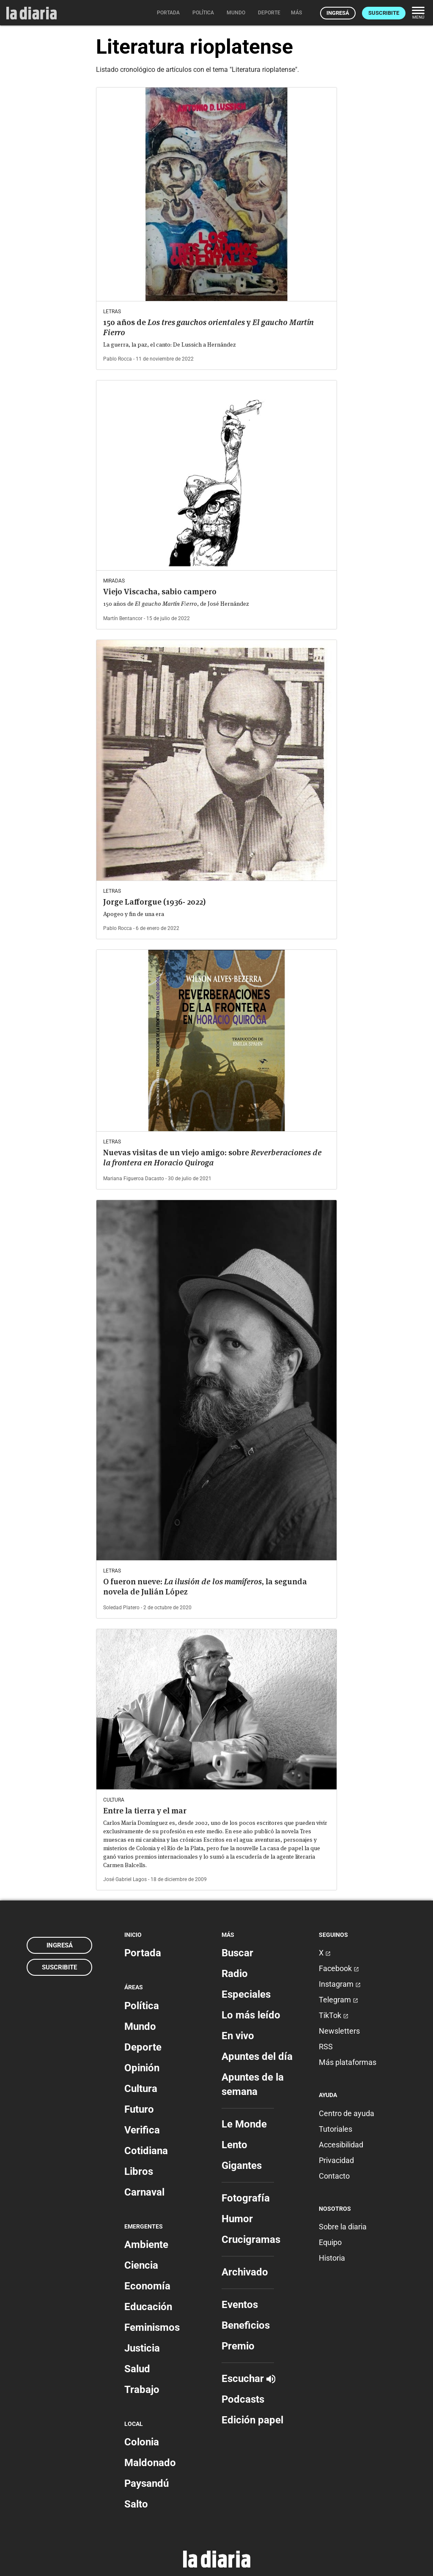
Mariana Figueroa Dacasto (133, 1178)
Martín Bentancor (123, 618)
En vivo (238, 2036)
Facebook (339, 1968)
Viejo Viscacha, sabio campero (159, 591)
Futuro (139, 2109)
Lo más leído (251, 2015)
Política (141, 2006)
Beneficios (246, 2325)
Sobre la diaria (343, 2226)
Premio (238, 2346)
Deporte (143, 2047)
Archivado (245, 2272)
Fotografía (246, 2198)
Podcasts (243, 2399)
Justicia (142, 2348)
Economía (147, 2286)
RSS (326, 2046)
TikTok (333, 2015)
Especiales (246, 1994)
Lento (234, 2145)
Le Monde (244, 2124)
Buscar (237, 1953)
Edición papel (252, 2420)
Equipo (330, 2242)
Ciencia (141, 2265)
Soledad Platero (121, 1608)
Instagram (340, 1984)
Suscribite (383, 13)
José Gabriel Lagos (125, 1879)
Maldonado (150, 2463)
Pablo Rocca (117, 359)
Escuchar (248, 2379)
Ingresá (337, 13)
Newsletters (339, 2030)
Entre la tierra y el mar (144, 1810)
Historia (332, 2257)
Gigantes (242, 2165)
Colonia (141, 2442)
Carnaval (144, 2192)
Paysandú (146, 2483)
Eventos (240, 2305)
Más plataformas (347, 2062)
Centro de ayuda (346, 2113)
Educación (148, 2307)
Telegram (338, 1999)
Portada (142, 1953)
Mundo (140, 2026)
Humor (237, 2219)
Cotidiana (146, 2151)
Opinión (141, 2068)
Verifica (142, 2130)
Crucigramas (251, 2239)
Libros (138, 2171)
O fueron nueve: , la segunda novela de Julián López (205, 1586)
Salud (137, 2369)
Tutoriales (335, 2129)
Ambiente (146, 2245)
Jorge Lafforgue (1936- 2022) (154, 902)
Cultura (140, 2089)
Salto (136, 2504)
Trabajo (141, 2390)
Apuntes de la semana (253, 2084)
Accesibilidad (341, 2144)
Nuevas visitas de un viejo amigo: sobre (212, 1157)
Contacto (334, 2175)
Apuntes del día (257, 2056)
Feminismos (152, 2327)
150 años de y (208, 327)
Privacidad (336, 2160)
